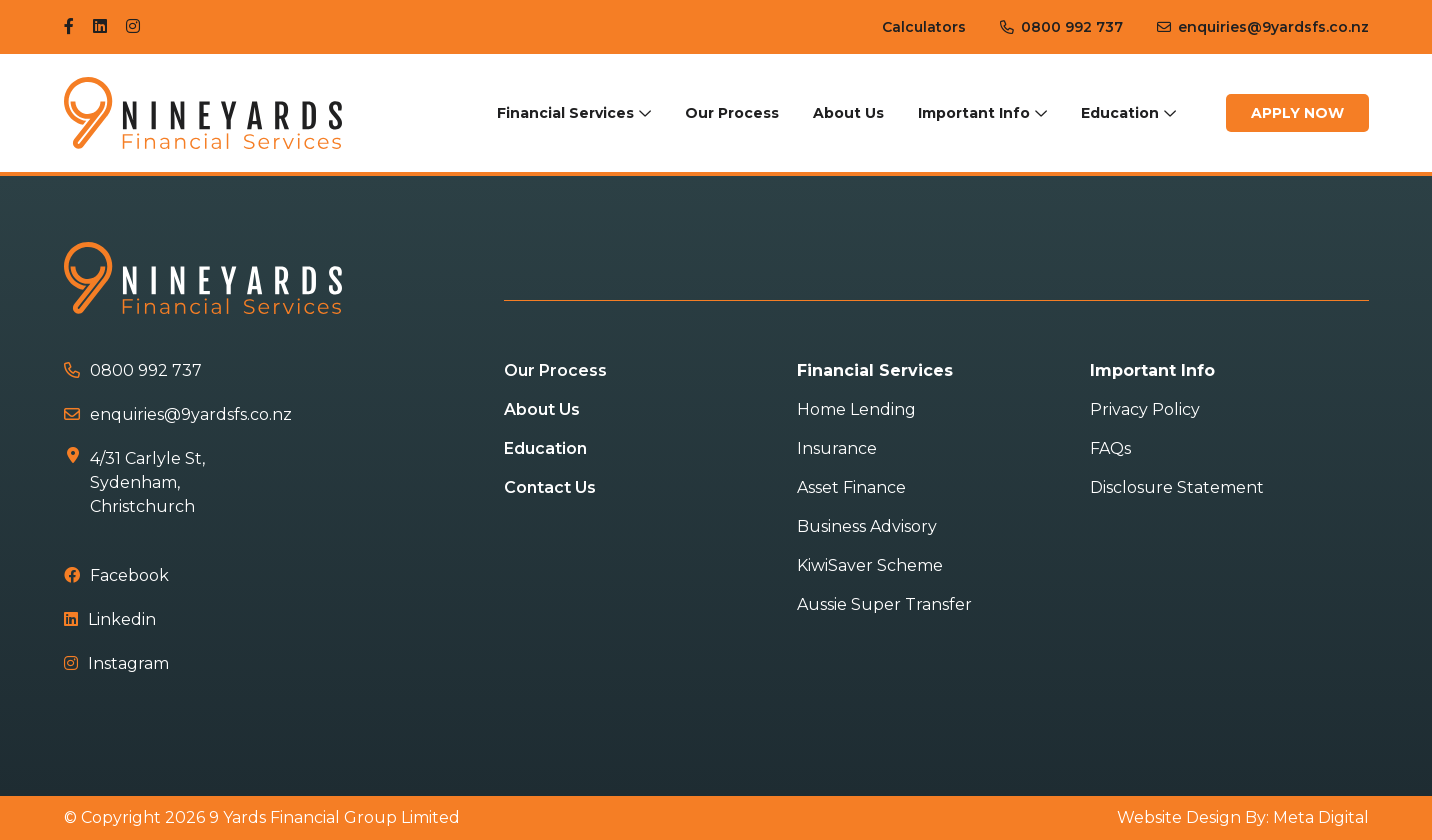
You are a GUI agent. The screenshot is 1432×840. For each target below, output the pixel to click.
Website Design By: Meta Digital (1243, 817)
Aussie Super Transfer (884, 604)
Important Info (974, 113)
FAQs (1110, 448)
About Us (848, 113)
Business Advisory (867, 526)
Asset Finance (851, 487)
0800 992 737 (1061, 27)
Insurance (837, 448)
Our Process (732, 113)
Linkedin (110, 619)
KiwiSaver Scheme (870, 565)
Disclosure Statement (1177, 487)
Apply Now (1297, 113)
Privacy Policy (1145, 409)
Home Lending (856, 409)
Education (1120, 113)
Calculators (924, 27)
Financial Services (565, 113)
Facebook (116, 575)
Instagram (116, 663)
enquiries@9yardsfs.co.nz (1263, 27)
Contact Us (550, 487)
